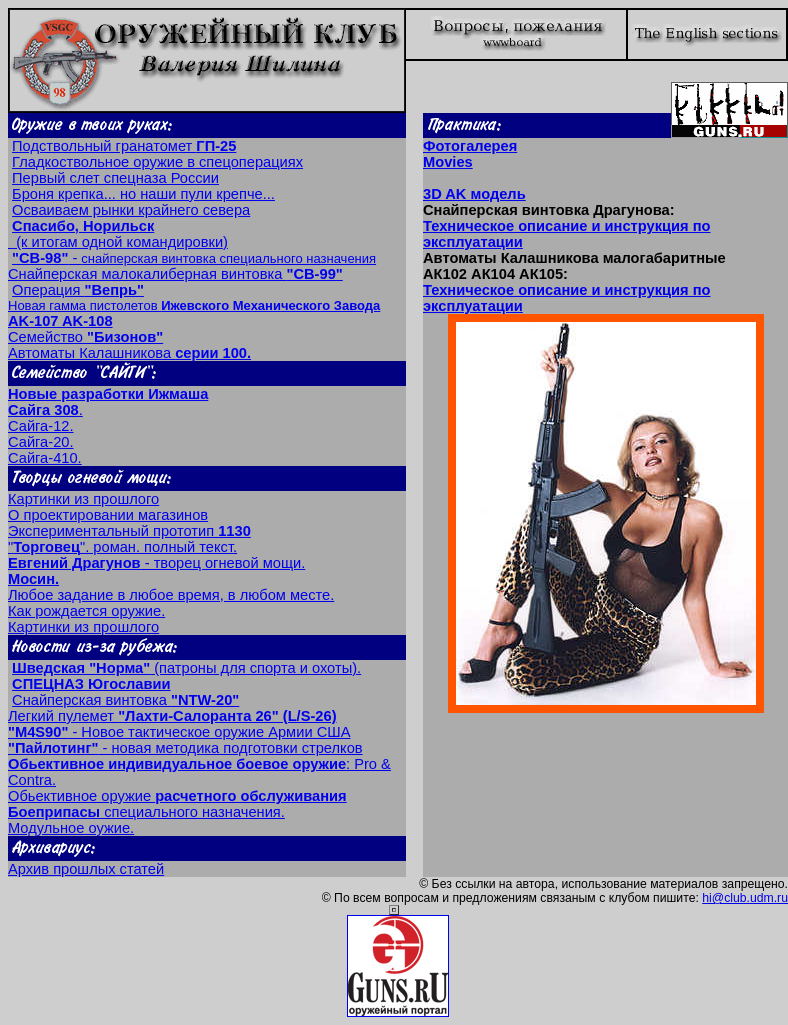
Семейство (85, 337)
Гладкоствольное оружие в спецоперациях (157, 162)
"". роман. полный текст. (122, 547)
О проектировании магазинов (108, 515)
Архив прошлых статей (86, 869)
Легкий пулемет (172, 716)
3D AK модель (474, 194)
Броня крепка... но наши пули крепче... (143, 194)
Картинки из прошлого (83, 499)
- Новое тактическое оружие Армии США (179, 732)
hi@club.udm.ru (745, 898)
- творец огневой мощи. (156, 563)
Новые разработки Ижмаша (108, 394)
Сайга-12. (41, 426)
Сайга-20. (41, 442)
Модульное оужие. (71, 828)
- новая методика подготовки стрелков (185, 748)
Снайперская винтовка (125, 700)
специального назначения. (146, 812)
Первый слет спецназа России (115, 178)
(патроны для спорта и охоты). (186, 668)
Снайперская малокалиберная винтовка (175, 274)
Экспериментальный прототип (129, 531)
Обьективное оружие (177, 796)
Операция (78, 290)
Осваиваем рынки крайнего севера (131, 210)
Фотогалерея (470, 146)
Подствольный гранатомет (124, 146)
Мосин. (33, 579)
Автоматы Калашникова (129, 353)
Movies (448, 162)
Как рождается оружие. (86, 611)
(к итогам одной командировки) (118, 234)
